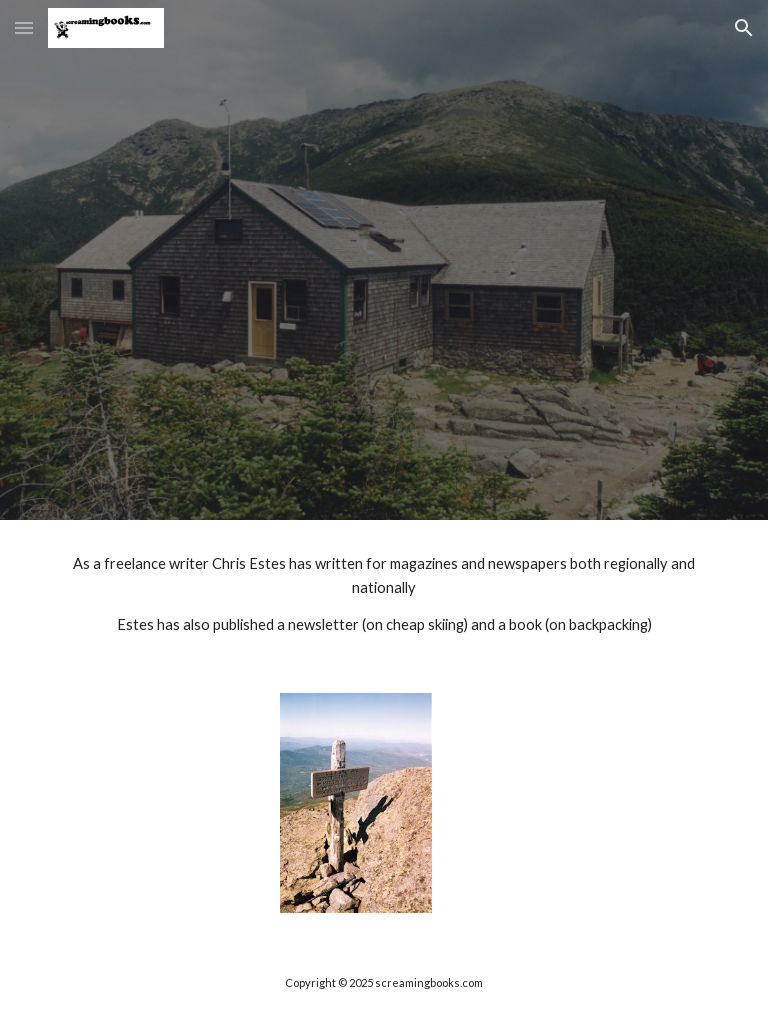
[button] (24, 27)
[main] (383, 594)
